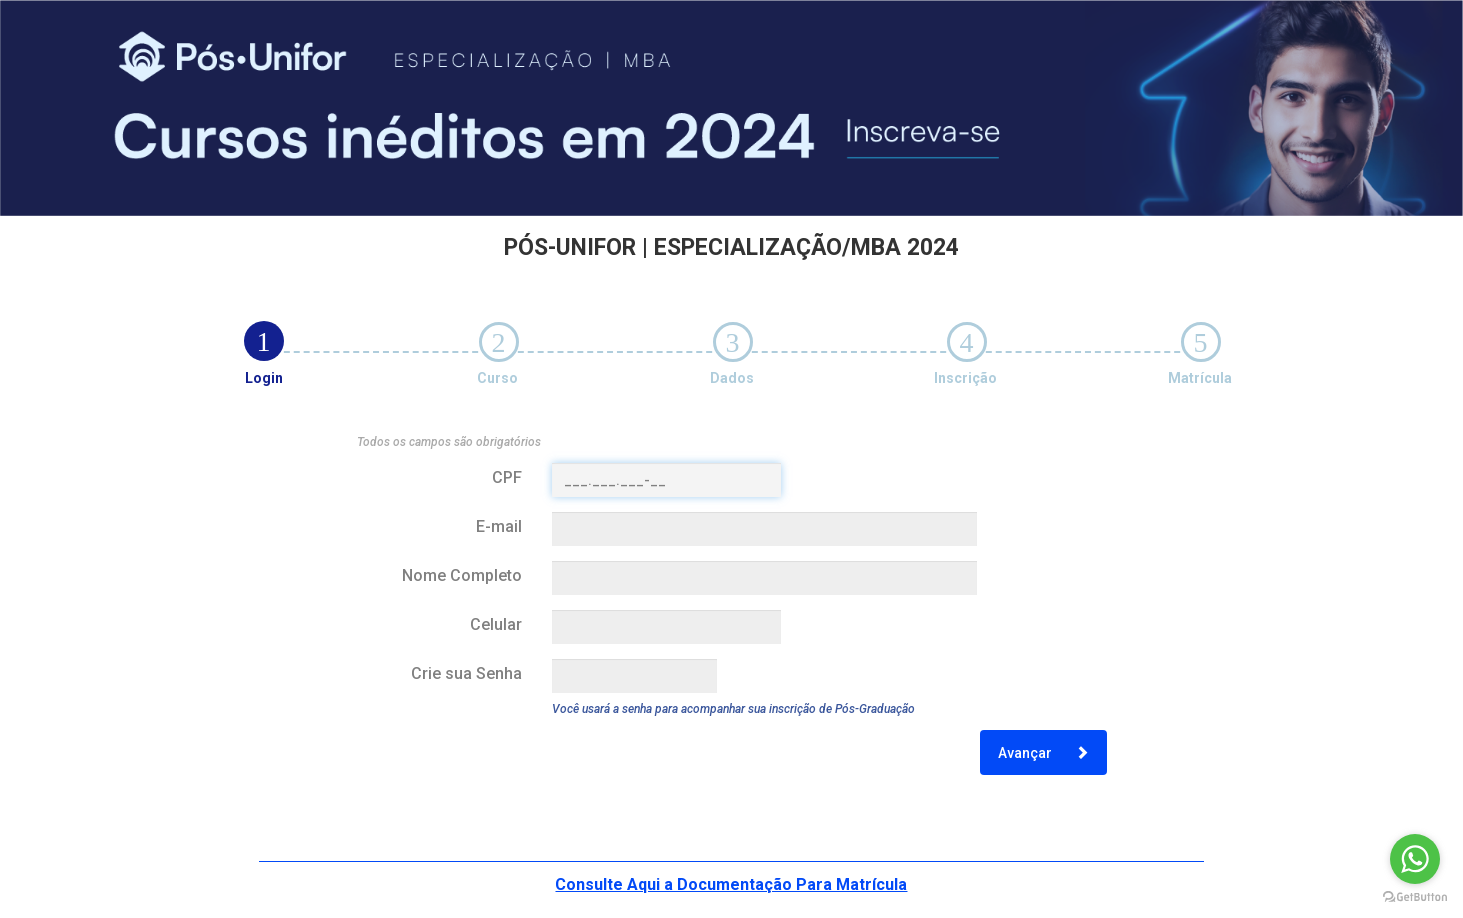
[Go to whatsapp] (1415, 859)
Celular (496, 624)
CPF (507, 477)
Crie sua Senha (466, 673)
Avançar (1043, 753)
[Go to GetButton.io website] (1415, 897)
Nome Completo (462, 575)
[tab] (264, 341)
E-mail (499, 526)
